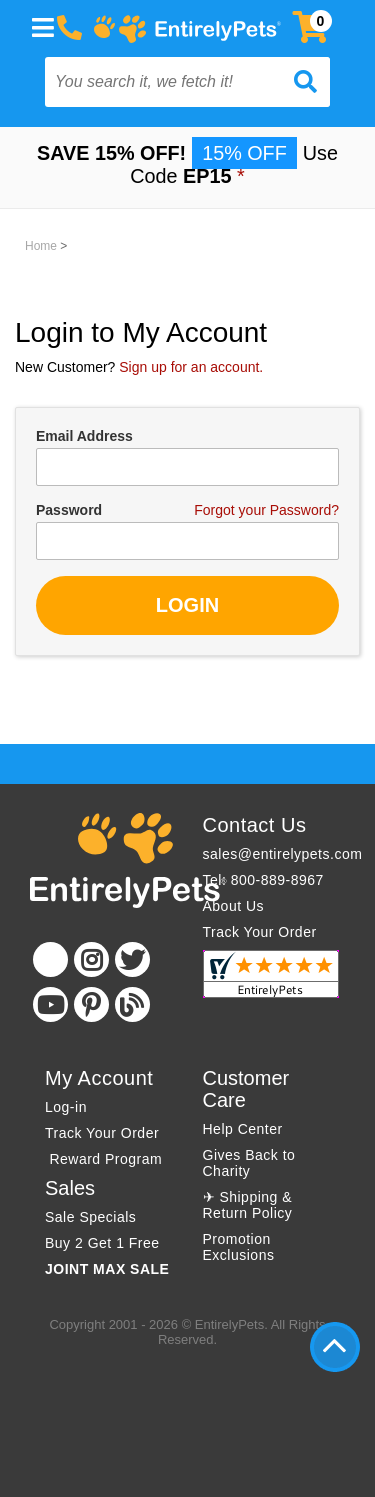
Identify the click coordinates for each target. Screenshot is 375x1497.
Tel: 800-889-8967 (263, 880)
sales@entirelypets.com (283, 854)
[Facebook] (50, 959)
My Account (99, 1078)
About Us (234, 906)
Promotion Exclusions (239, 1247)
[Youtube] (50, 1004)
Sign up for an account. (191, 367)
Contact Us (255, 825)
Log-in (66, 1107)
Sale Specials (90, 1217)
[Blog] (132, 1004)
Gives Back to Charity (249, 1163)
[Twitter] (132, 959)
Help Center (243, 1129)
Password (69, 510)
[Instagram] (91, 959)
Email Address (84, 436)
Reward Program (106, 1159)
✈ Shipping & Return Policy (248, 1205)
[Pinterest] (91, 1004)
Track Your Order (260, 932)
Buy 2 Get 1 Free (102, 1243)
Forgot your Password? (266, 510)
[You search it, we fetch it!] (166, 82)
